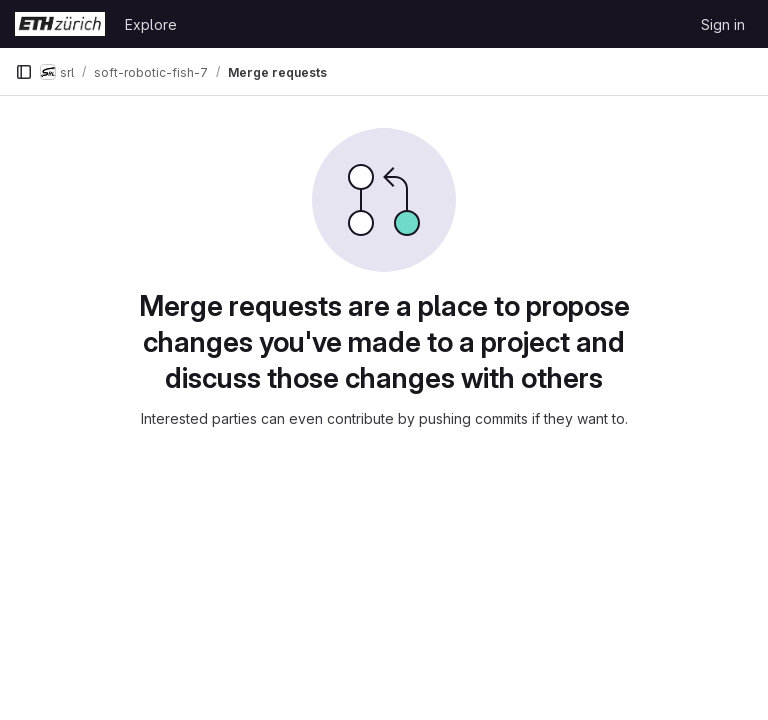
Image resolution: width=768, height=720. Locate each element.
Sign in (723, 24)
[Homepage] (60, 24)
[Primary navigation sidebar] (24, 72)
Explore (151, 24)
